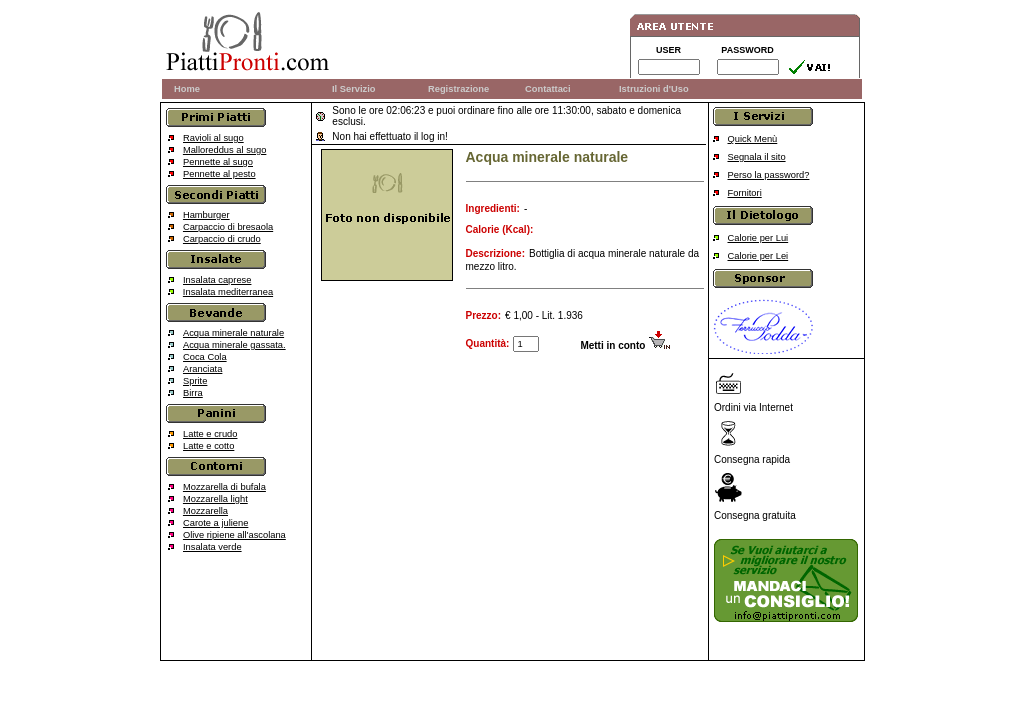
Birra (193, 393)
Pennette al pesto (219, 174)
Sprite (195, 381)
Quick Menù (753, 139)
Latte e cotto (208, 446)
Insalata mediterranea (228, 292)
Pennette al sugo (218, 162)
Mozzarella (205, 511)
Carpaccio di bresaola (228, 227)
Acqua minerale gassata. (234, 345)
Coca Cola (205, 357)
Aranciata (202, 369)
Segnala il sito (757, 157)
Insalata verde (212, 547)
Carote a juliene (215, 523)
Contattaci (548, 89)
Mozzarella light (215, 499)
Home (187, 89)
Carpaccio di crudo (222, 239)
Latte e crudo (210, 434)
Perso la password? (769, 175)
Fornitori (745, 193)
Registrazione (458, 89)
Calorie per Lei (758, 256)
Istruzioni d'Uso (654, 89)
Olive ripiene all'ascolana (234, 535)
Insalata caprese (217, 280)
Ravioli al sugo (213, 138)
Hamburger (206, 215)
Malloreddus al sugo (224, 150)
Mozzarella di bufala (224, 487)
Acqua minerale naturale (233, 333)
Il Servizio (354, 89)
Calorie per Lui (758, 238)
